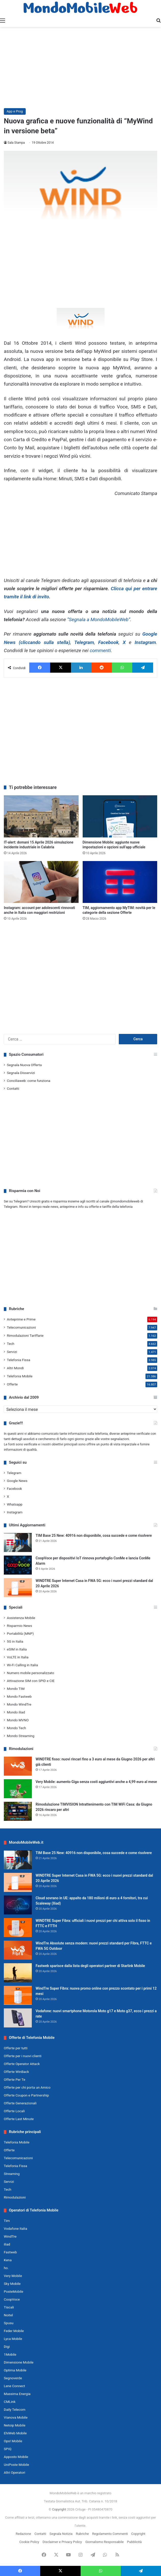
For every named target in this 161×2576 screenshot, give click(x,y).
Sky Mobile (12, 2284)
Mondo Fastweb (19, 1696)
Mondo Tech (16, 1728)
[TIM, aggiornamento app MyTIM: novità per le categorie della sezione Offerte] (120, 882)
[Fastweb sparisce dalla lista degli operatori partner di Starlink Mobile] (18, 1972)
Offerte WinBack (16, 2072)
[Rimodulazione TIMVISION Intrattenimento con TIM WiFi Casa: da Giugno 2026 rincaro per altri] (18, 1811)
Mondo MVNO (18, 1720)
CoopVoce (12, 2299)
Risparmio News (19, 1626)
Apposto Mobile (16, 2457)
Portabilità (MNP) (20, 1633)
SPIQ (7, 2449)
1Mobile (10, 2354)
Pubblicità (134, 2542)
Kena (8, 2260)
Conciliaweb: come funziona (28, 1081)
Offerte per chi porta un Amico (27, 2087)
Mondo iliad (16, 1712)
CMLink (10, 2402)
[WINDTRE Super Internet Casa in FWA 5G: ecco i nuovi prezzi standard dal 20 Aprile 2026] (18, 1587)
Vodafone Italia (15, 2228)
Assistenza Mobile (21, 1618)
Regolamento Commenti (110, 2534)
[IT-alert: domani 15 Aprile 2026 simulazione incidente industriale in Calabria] (41, 816)
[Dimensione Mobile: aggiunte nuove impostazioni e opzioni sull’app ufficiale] (120, 816)
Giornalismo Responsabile (104, 2542)
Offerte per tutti (15, 2048)
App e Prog (15, 111)
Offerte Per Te (14, 2079)
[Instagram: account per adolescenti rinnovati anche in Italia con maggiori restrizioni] (41, 882)
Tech (10, 1344)
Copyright (59, 2509)
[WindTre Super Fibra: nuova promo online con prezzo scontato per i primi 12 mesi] (18, 1995)
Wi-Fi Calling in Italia (22, 1665)
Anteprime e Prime (21, 1319)
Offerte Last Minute (19, 2119)
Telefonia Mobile (20, 1376)
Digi (7, 2346)
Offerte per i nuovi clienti (22, 2056)
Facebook (108, 642)
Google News (17, 1481)
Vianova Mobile (15, 2417)
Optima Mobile (15, 2370)
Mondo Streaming (20, 1736)
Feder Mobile (14, 2331)
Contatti (13, 1088)
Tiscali (9, 2307)
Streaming (12, 2174)
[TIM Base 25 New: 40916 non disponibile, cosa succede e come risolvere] (18, 1542)
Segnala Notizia (61, 2534)
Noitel (8, 2315)
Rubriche (82, 2534)
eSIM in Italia (17, 1649)
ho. (6, 2268)
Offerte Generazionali (20, 2103)
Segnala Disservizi (21, 1073)
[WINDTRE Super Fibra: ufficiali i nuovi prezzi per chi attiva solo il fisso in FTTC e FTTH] (18, 1927)
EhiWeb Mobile (15, 2433)
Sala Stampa (16, 142)
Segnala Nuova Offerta (24, 1065)
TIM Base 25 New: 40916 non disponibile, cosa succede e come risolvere (94, 1535)
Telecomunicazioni (21, 1327)
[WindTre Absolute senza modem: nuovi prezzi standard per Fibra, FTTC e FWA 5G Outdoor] (18, 1950)
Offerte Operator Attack (22, 2064)
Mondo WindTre (19, 1704)
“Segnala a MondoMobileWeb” (98, 619)
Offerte (12, 1384)
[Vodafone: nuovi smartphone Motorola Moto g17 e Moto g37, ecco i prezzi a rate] (18, 2017)
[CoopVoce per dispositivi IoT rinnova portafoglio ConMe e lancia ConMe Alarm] (18, 1565)
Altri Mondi (15, 1368)
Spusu (8, 2323)
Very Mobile (13, 2276)
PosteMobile (13, 2291)
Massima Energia (17, 2394)
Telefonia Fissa (18, 1360)
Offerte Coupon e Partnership (26, 2095)
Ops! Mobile (13, 2441)
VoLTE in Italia (17, 1657)
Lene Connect (14, 2386)
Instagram (145, 642)
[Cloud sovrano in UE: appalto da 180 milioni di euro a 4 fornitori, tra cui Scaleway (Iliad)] (18, 1904)
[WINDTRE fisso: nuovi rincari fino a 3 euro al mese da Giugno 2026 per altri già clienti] (18, 1766)
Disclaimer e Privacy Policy (62, 2542)
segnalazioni (119, 1439)
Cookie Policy (29, 2542)
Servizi (12, 1352)
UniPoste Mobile (16, 2465)
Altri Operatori (14, 2472)
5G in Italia (15, 1641)
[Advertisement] (80, 67)
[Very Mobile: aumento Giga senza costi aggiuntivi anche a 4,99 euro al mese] (18, 1788)
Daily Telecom (14, 2409)
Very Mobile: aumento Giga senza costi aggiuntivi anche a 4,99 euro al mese (96, 1782)
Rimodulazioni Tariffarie (25, 1335)
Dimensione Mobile (19, 2362)
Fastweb (10, 2252)
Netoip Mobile (14, 2425)
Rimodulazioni (15, 2197)
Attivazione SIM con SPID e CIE (31, 1681)
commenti (100, 650)
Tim (7, 2221)
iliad (7, 2244)
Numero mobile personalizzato (30, 1673)
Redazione (23, 2534)
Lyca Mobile (13, 2339)
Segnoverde (13, 2378)
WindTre (10, 2236)
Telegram (84, 642)
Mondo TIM (16, 1689)
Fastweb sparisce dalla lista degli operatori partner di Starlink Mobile (90, 1966)
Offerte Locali (14, 2111)
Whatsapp (14, 1504)
